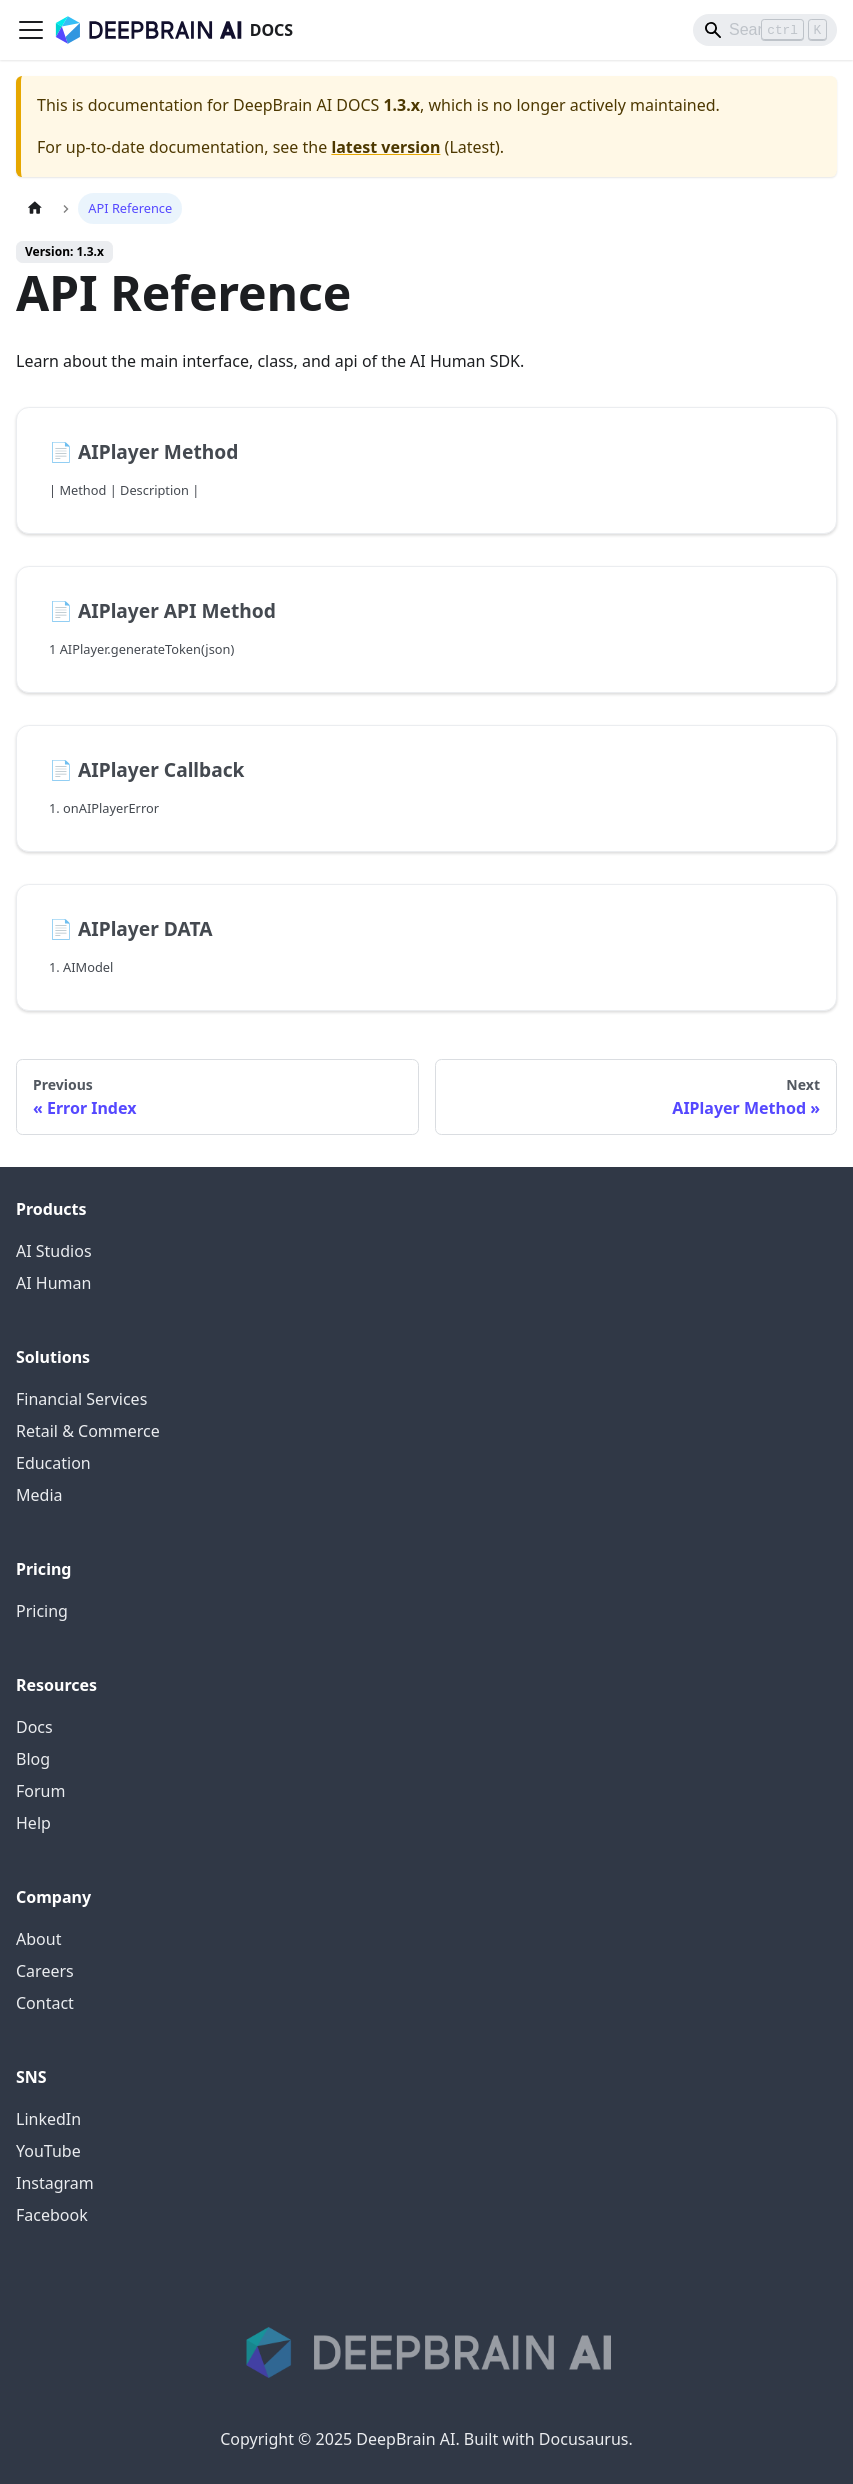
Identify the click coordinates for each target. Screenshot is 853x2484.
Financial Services (81, 1399)
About (38, 1939)
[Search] (765, 30)
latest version (385, 147)
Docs (34, 1727)
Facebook (52, 2215)
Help (33, 1823)
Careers (45, 1971)
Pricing (42, 1611)
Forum (40, 1791)
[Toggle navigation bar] (31, 30)
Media (39, 1495)
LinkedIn (48, 2119)
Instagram (55, 2183)
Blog (33, 1759)
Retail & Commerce (88, 1431)
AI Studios (54, 1251)
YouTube (48, 2151)
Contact (45, 2003)
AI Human (53, 1283)
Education (53, 1463)
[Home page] (35, 208)
